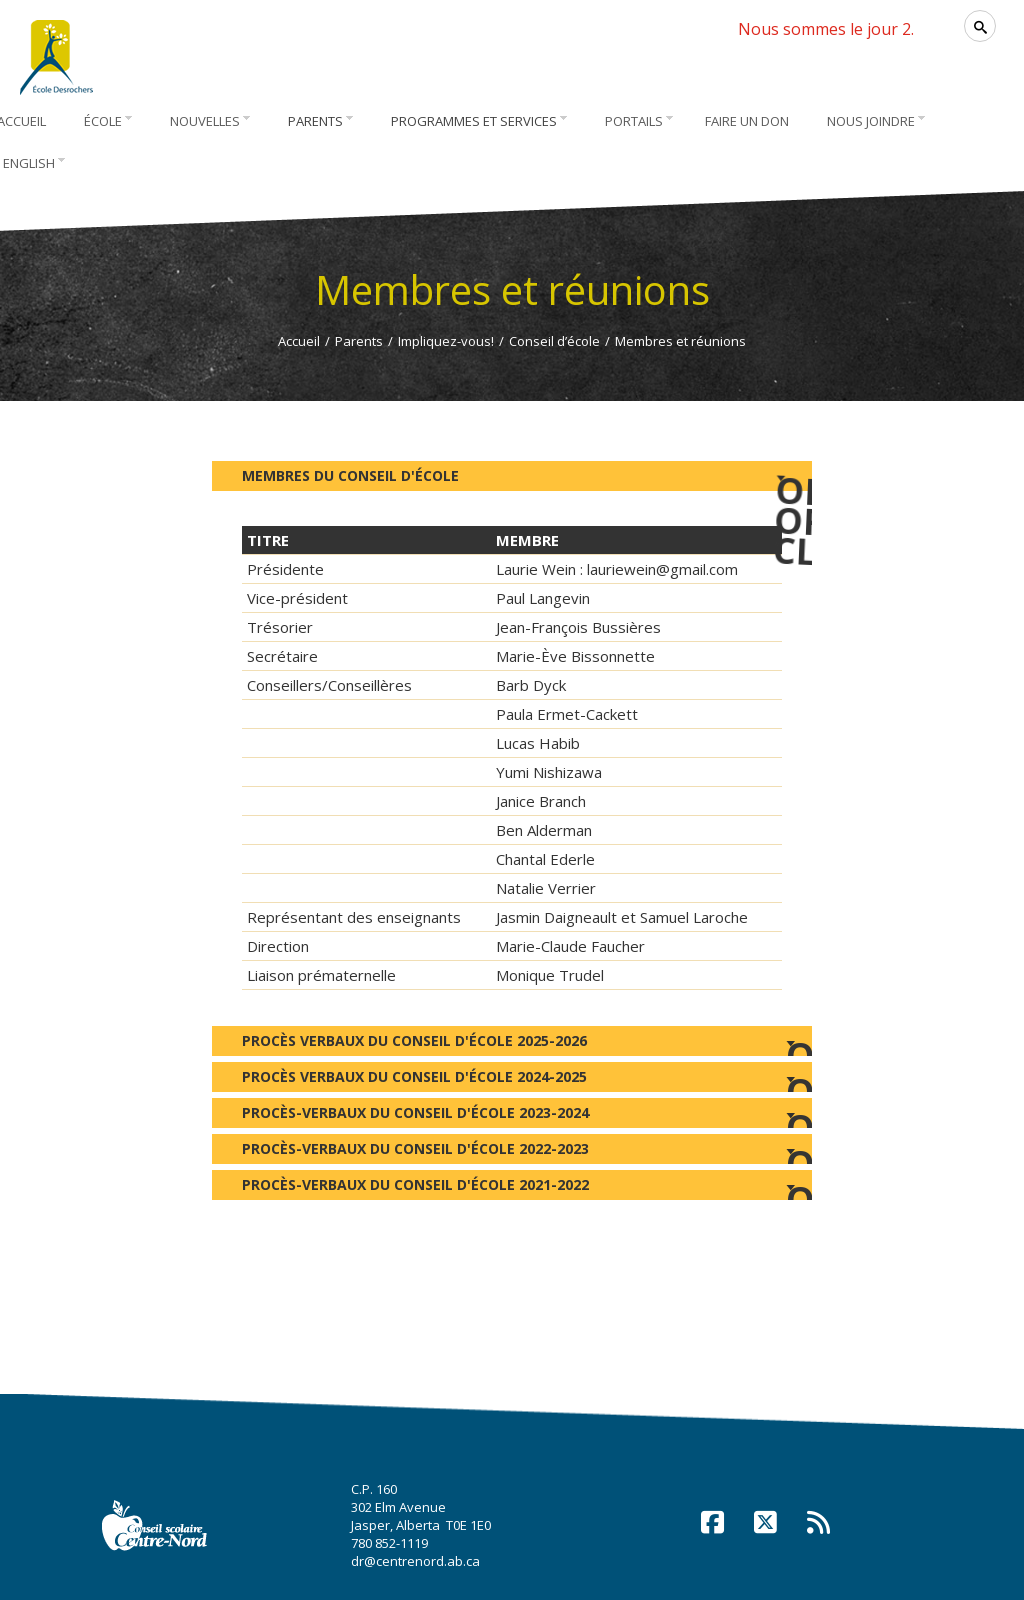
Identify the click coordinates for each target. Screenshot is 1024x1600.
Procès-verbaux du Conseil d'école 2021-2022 (512, 1187)
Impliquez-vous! (446, 341)
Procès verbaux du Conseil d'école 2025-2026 (512, 1043)
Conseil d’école (554, 341)
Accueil (299, 341)
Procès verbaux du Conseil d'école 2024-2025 (512, 1079)
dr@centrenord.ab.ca (415, 1561)
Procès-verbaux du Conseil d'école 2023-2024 (512, 1115)
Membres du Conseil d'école (527, 473)
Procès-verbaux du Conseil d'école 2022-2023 (512, 1151)
